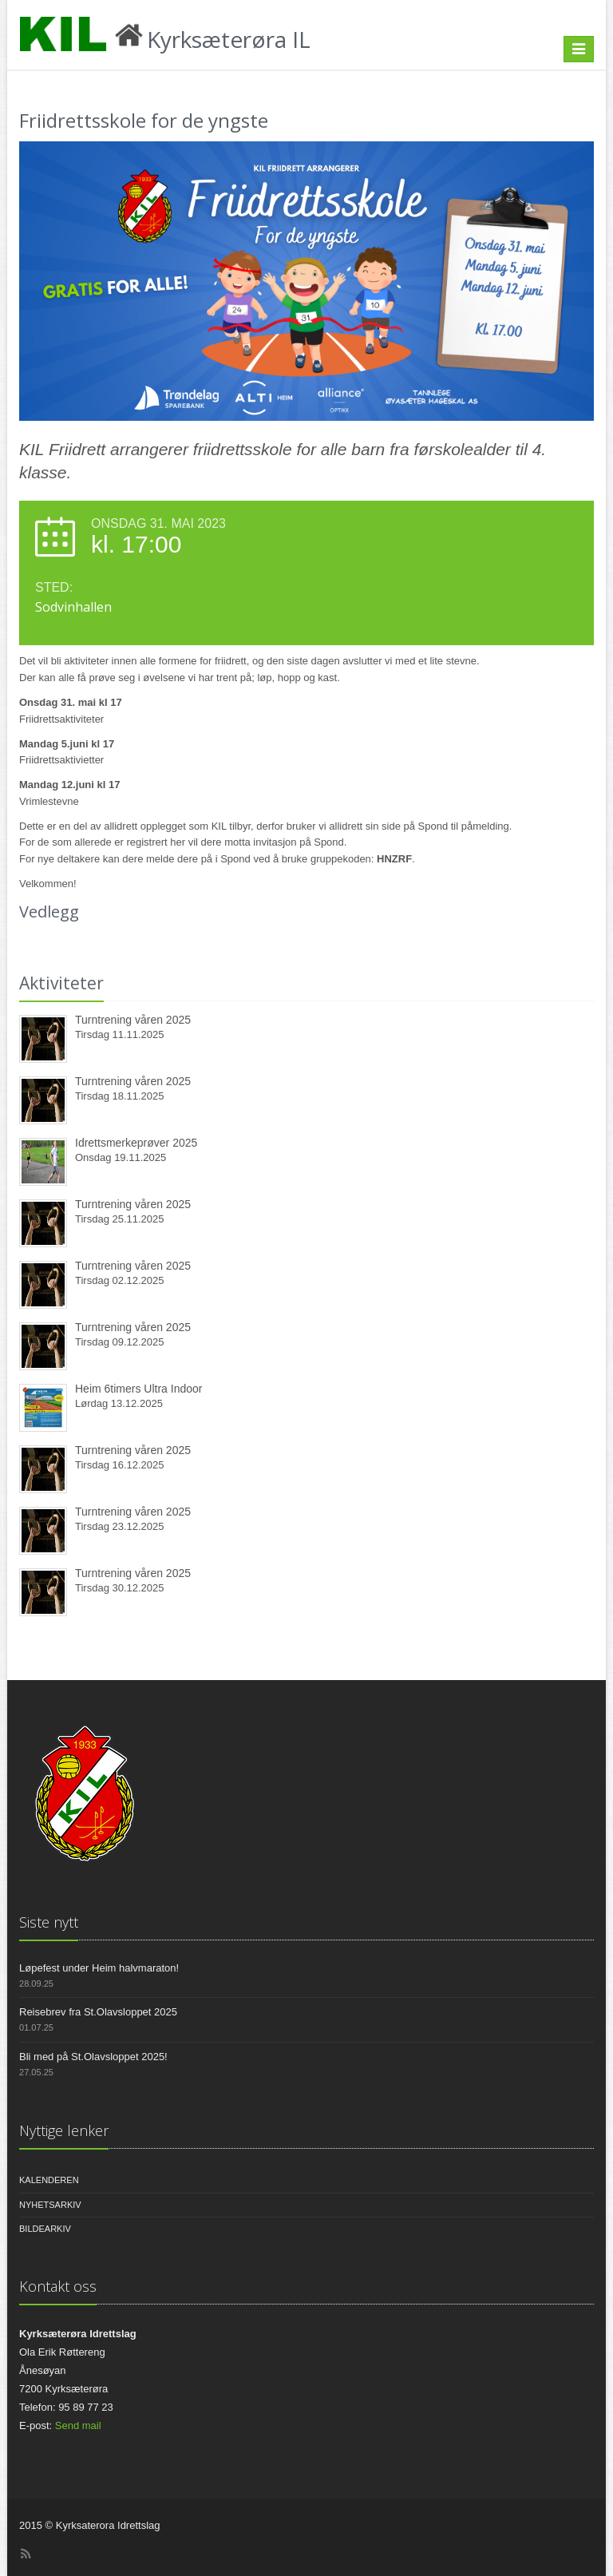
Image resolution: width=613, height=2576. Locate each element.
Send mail (78, 2425)
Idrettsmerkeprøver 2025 (136, 1142)
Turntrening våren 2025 (133, 1019)
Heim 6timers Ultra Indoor (139, 1388)
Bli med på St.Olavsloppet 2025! (93, 2057)
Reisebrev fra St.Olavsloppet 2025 (98, 2012)
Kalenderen (49, 2180)
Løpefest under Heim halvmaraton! (99, 1968)
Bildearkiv (45, 2228)
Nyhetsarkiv (50, 2204)
